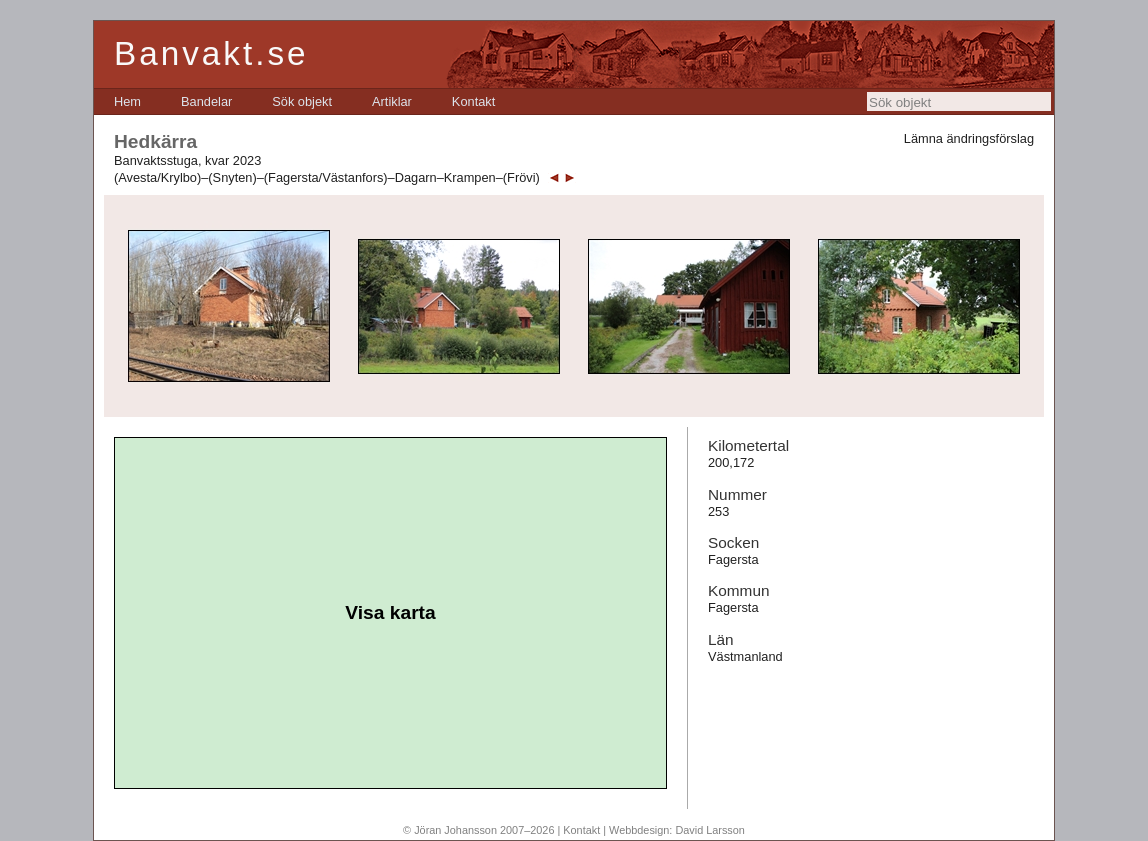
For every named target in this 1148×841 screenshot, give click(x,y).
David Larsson (710, 830)
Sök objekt (302, 101)
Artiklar (392, 101)
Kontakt (473, 101)
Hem (127, 101)
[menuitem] (127, 101)
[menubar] (304, 101)
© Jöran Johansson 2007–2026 (478, 830)
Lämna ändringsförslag (969, 138)
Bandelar (206, 101)
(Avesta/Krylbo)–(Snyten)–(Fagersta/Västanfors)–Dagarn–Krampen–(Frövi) (327, 177)
